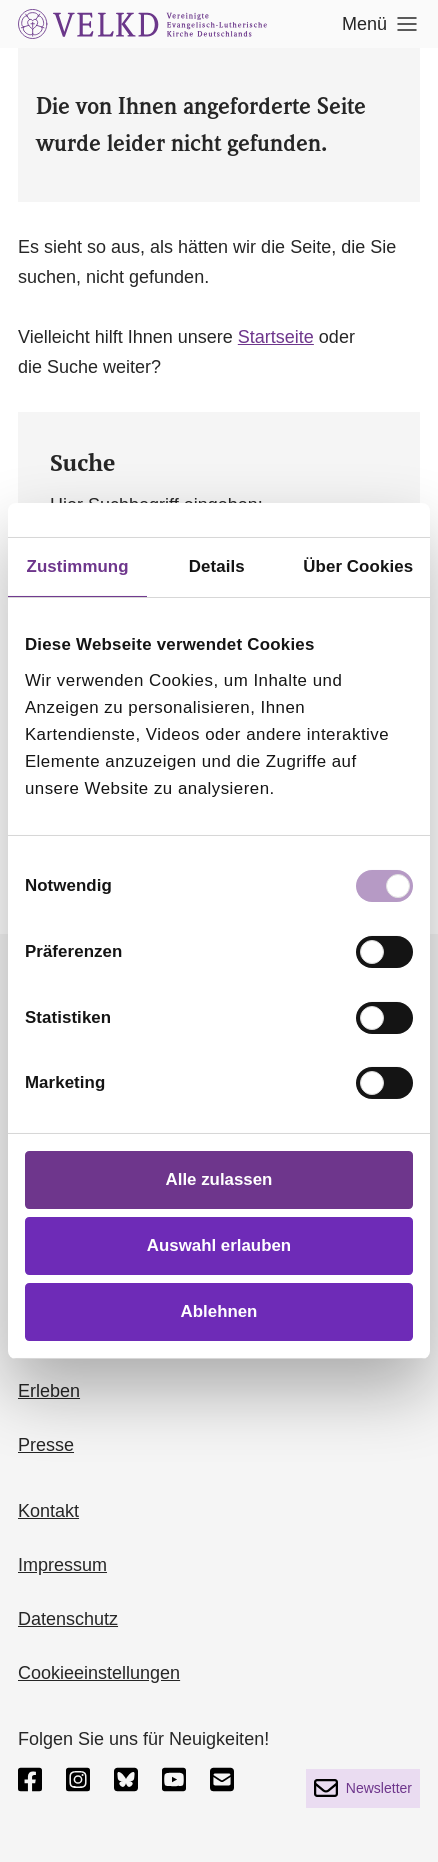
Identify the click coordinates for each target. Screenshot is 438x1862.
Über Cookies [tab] (358, 566)
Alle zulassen (219, 1179)
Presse (46, 1445)
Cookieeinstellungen (99, 1673)
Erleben (49, 1391)
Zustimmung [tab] (78, 566)
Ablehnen (219, 1311)
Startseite (276, 337)
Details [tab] (217, 566)
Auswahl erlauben (219, 1245)
